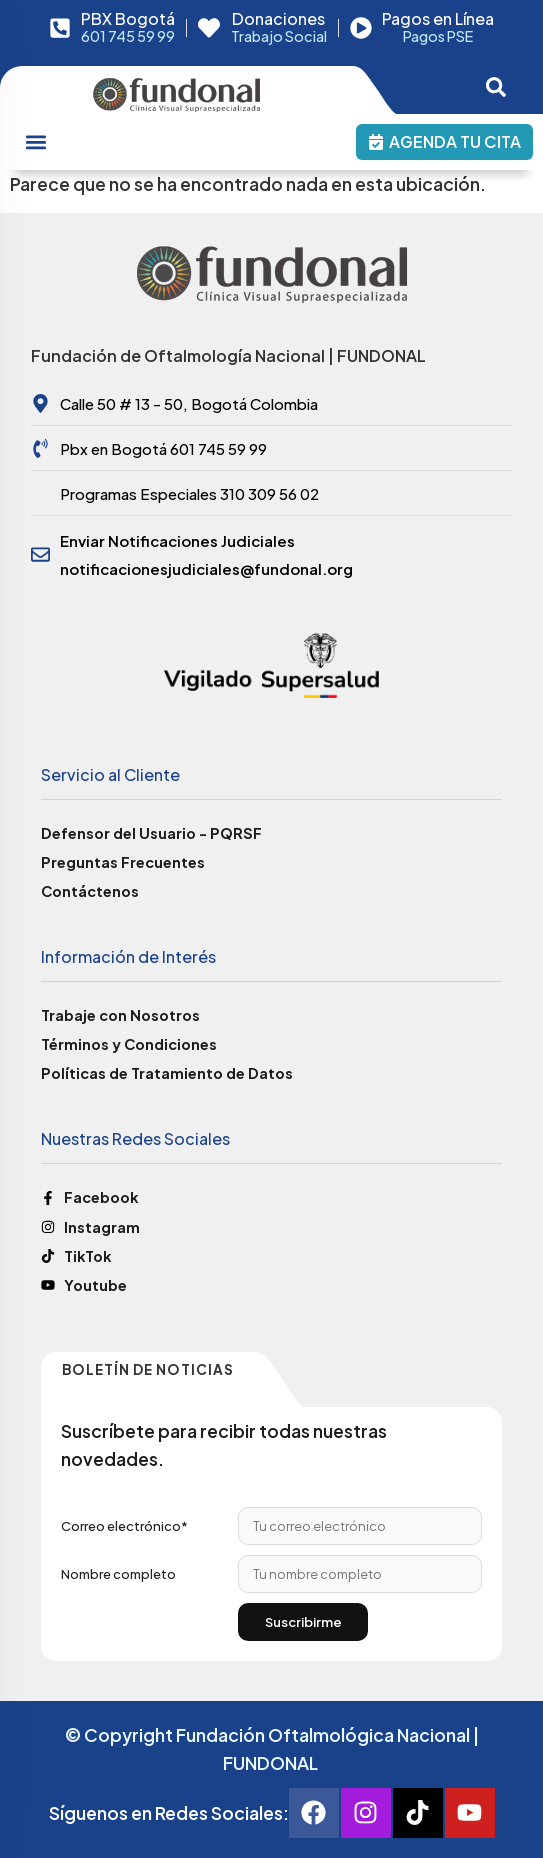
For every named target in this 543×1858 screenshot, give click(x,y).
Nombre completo (118, 1574)
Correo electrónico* (124, 1526)
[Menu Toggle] (36, 142)
